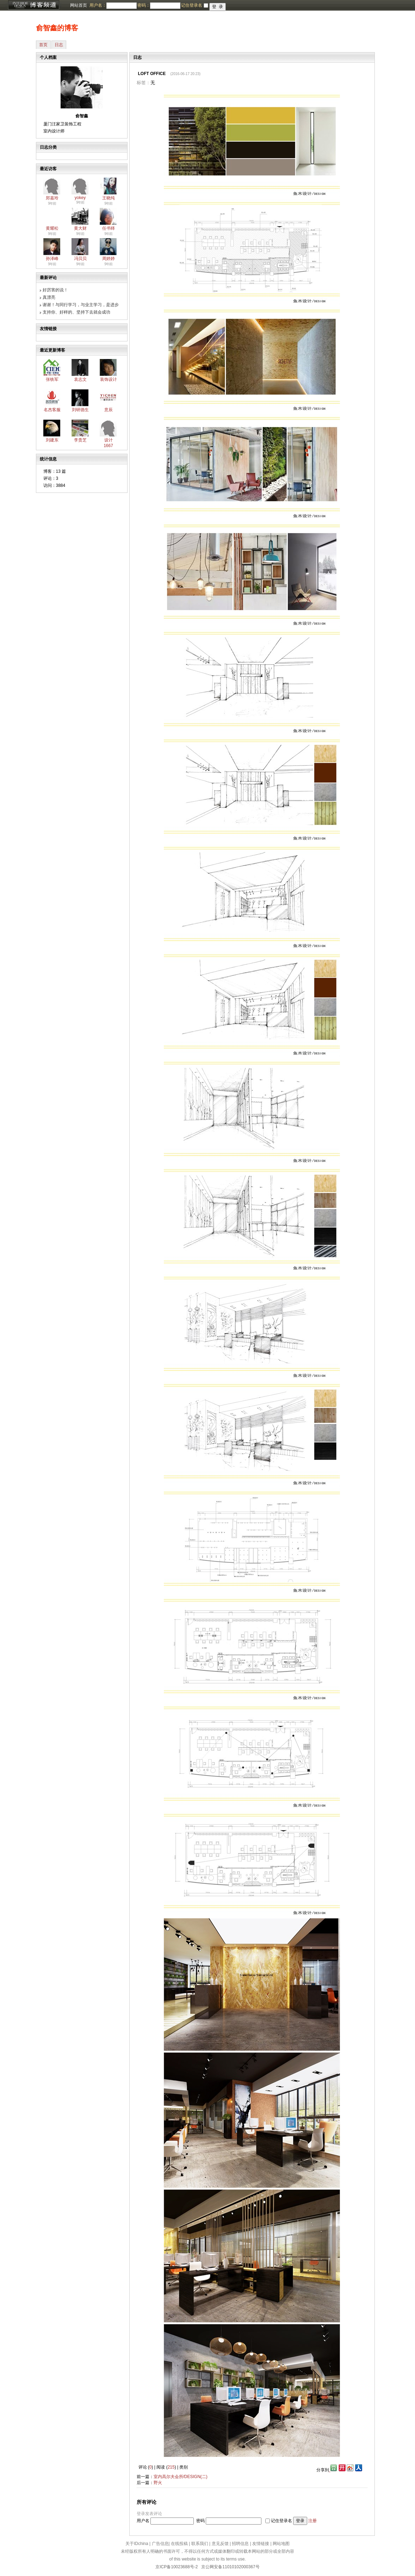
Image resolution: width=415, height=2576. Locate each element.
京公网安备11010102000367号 (230, 2566)
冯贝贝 (80, 258)
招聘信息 (240, 2543)
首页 (43, 44)
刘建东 (52, 440)
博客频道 (33, 5)
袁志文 (80, 379)
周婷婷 (108, 258)
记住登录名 (281, 2520)
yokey (80, 197)
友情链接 (260, 2543)
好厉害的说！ (55, 289)
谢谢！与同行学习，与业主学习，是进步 (81, 304)
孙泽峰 (52, 258)
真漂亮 (49, 297)
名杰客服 (52, 409)
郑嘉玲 (52, 198)
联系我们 (199, 2543)
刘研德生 (80, 409)
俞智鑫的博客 (57, 28)
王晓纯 (108, 198)
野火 (158, 2482)
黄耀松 (52, 228)
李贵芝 (80, 440)
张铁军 (52, 379)
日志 (59, 44)
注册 (312, 2520)
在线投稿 (179, 2543)
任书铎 (108, 228)
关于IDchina (136, 2543)
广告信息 (160, 2543)
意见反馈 (220, 2543)
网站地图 (281, 2543)
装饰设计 (108, 379)
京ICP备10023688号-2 (176, 2566)
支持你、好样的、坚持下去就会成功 (76, 312)
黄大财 (80, 228)
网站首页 (78, 5)
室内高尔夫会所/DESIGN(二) (181, 2476)
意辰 (108, 409)
